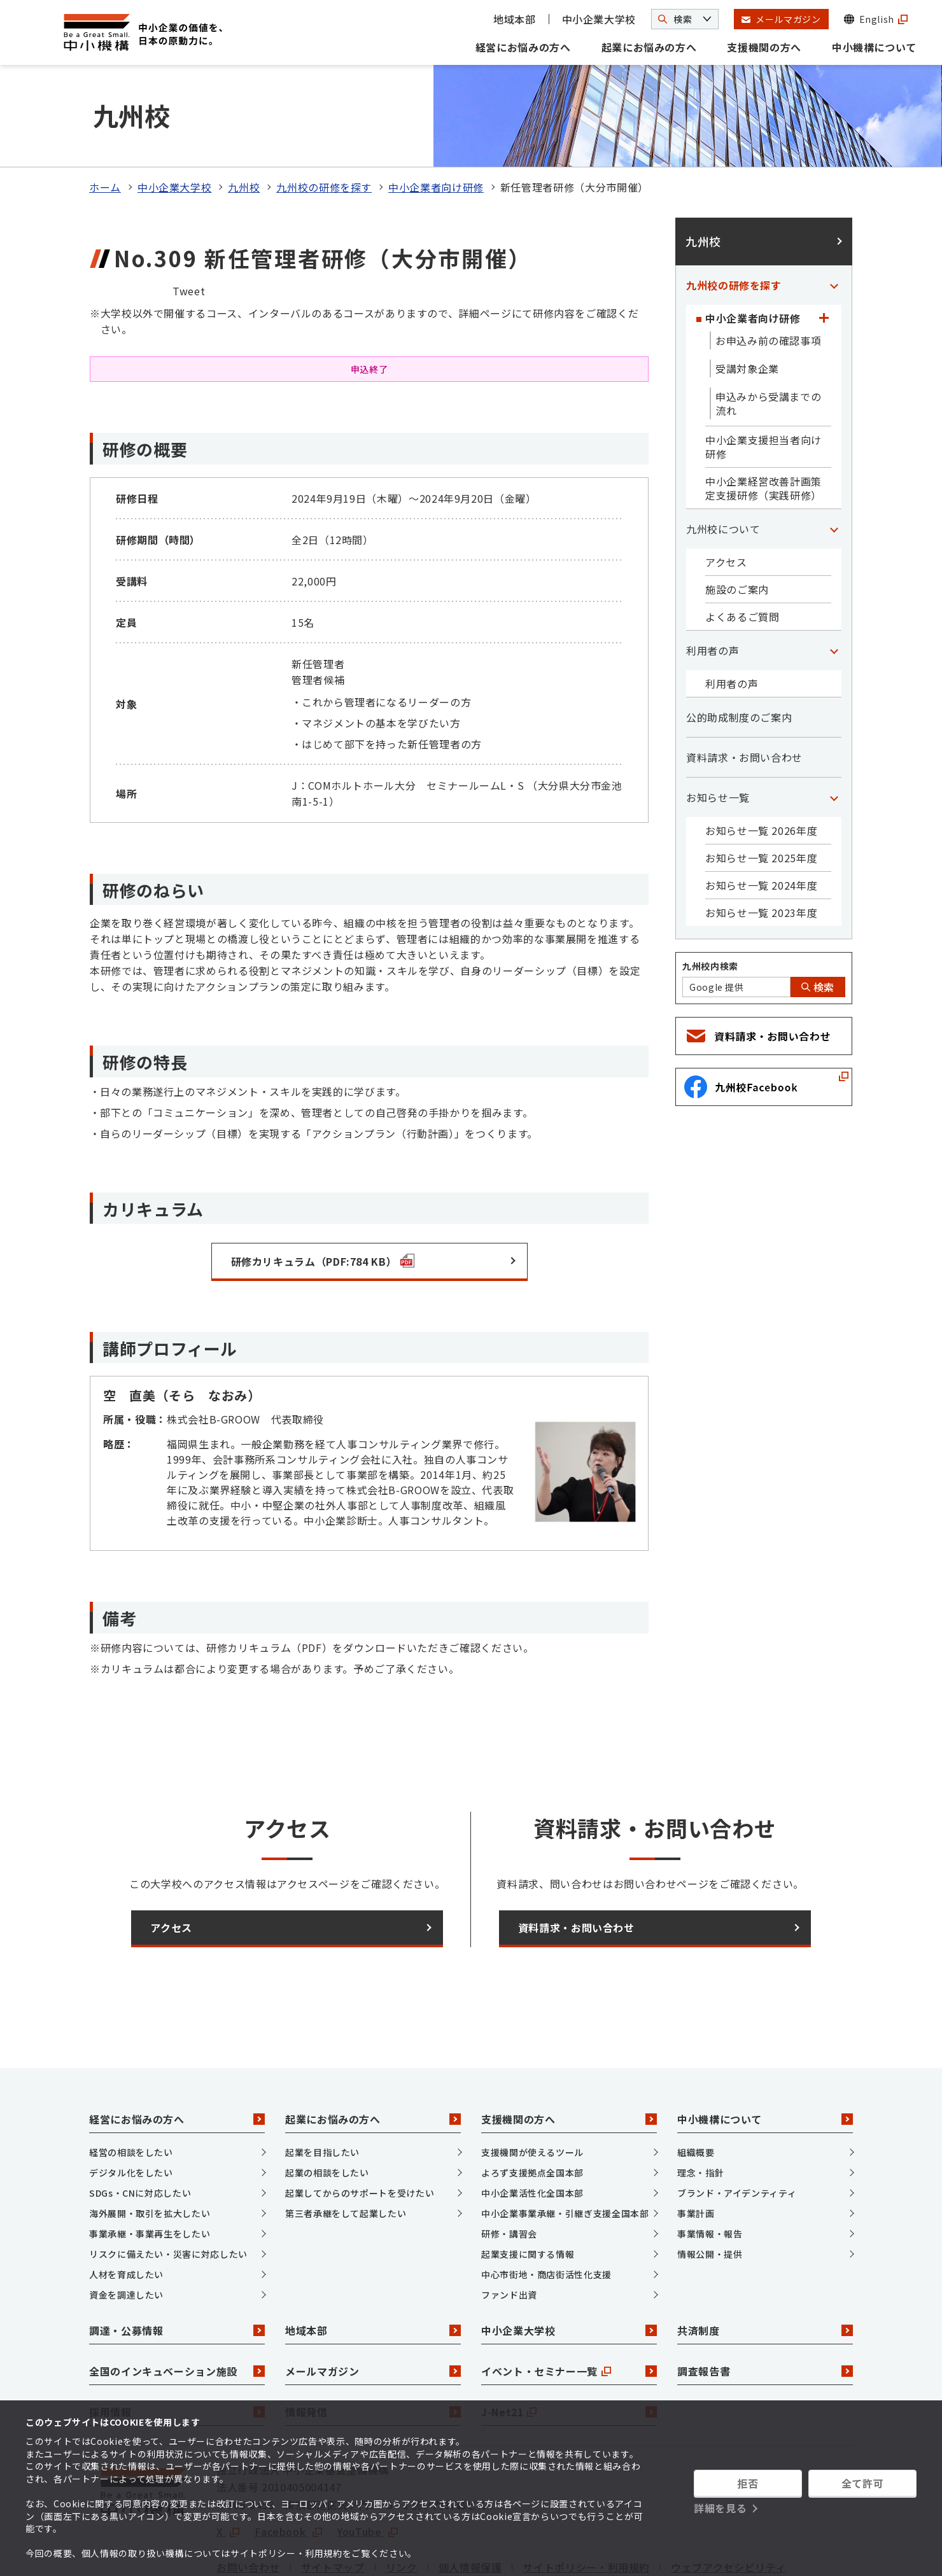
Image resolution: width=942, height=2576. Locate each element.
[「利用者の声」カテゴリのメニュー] (833, 584)
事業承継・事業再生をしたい (149, 2167)
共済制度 (765, 2264)
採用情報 (177, 2345)
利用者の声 (712, 584)
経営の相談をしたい (131, 2086)
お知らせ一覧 (718, 731)
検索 (817, 920)
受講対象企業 (747, 302)
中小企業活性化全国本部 (532, 2126)
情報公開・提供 (709, 2187)
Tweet (188, 224)
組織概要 (696, 2086)
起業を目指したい (322, 2086)
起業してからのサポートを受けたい (359, 2126)
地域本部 (514, 19)
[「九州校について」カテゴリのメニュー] (833, 462)
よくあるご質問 (742, 550)
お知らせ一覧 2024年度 (761, 819)
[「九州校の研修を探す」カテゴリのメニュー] (833, 219)
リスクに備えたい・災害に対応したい (168, 2187)
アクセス (726, 495)
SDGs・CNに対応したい (140, 2126)
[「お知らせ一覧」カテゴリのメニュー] (833, 731)
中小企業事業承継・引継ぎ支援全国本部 (565, 2147)
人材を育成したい (126, 2208)
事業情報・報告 (709, 2167)
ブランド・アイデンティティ (736, 2126)
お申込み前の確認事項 (768, 274)
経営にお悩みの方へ (523, 47)
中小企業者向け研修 (436, 121)
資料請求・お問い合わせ (744, 691)
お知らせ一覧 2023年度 (761, 846)
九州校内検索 (710, 899)
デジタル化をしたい (131, 2106)
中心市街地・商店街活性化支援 (546, 2208)
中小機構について (874, 47)
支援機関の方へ (764, 47)
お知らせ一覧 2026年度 (761, 764)
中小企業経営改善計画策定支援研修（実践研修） (763, 422)
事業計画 (696, 2147)
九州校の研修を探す (324, 121)
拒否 (747, 2483)
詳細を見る (720, 2508)
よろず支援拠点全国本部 (532, 2106)
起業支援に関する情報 (527, 2187)
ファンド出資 (509, 2228)
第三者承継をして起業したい (345, 2147)
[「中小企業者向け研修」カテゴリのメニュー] (823, 252)
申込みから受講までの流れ (768, 337)
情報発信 (373, 2345)
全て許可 (862, 2483)
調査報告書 (765, 2305)
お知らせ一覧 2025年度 (761, 791)
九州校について (723, 462)
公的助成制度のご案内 (739, 651)
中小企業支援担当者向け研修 (763, 380)
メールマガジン (373, 2305)
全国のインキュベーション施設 (177, 2305)
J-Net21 (569, 2345)
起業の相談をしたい (327, 2106)
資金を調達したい (126, 2228)
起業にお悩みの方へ (649, 47)
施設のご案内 (737, 523)
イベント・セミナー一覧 (569, 2305)
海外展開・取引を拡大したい (149, 2147)
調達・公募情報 (177, 2264)
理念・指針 (700, 2106)
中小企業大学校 (599, 19)
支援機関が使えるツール (532, 2086)
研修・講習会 (509, 2167)
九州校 (244, 121)
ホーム (105, 121)
